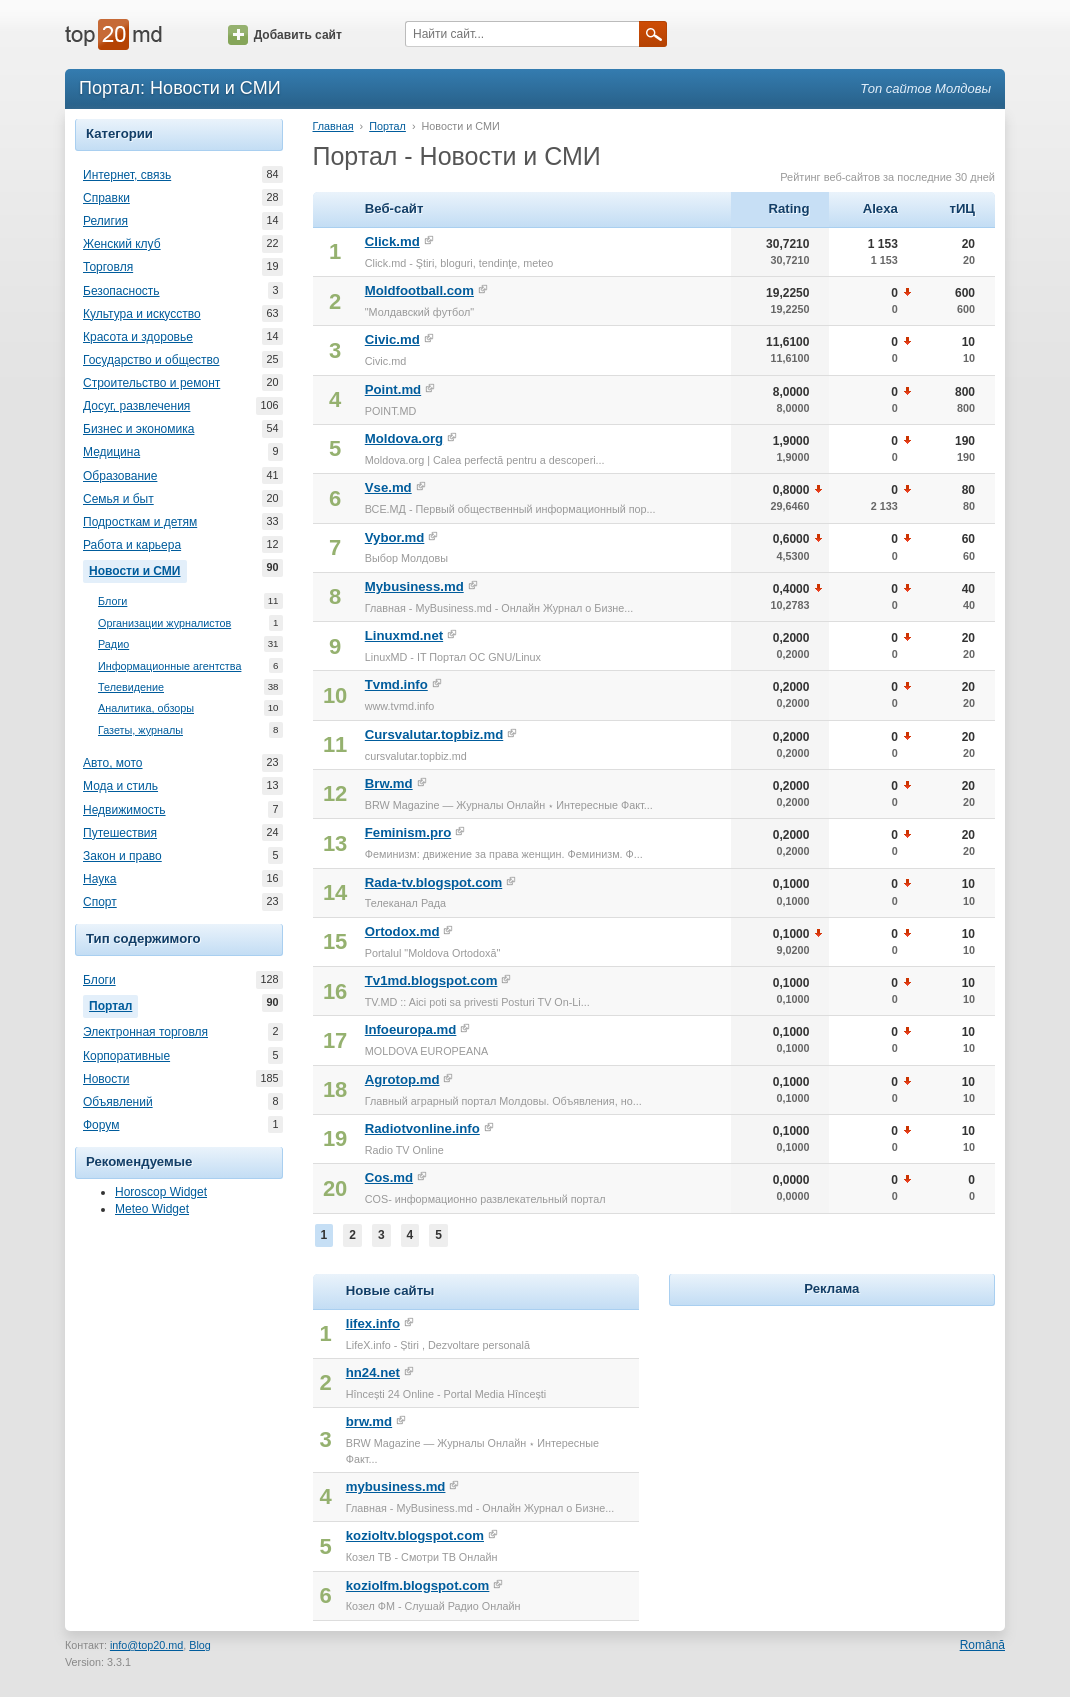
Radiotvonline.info (422, 1128)
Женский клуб (122, 244)
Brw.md (389, 783)
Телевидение (131, 687)
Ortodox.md (402, 931)
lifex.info (373, 1323)
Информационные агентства (169, 666)
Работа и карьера (132, 545)
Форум (101, 1125)
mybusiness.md (396, 1486)
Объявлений (118, 1102)
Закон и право (122, 856)
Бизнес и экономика (138, 429)
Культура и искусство (142, 314)
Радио (113, 644)
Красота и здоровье (138, 337)
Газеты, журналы (140, 730)
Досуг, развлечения (136, 406)
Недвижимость (124, 810)
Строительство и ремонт (151, 383)
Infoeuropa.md (411, 1029)
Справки (106, 198)
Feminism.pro (408, 832)
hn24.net (373, 1372)
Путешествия (120, 833)
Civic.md (392, 339)
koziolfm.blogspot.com (418, 1585)
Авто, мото (113, 763)
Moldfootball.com (419, 290)
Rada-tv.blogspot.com (434, 882)
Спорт (100, 902)
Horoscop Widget (161, 1192)
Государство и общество (151, 360)
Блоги (112, 601)
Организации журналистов (164, 623)
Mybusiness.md (414, 586)
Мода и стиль (120, 786)
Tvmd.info (396, 684)
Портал (113, 1004)
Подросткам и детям (140, 522)
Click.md (392, 241)
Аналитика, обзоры (146, 708)
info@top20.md (146, 1645)
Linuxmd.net (404, 635)
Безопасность (121, 291)
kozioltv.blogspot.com (415, 1535)
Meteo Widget (152, 1209)
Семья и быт (118, 499)
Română (982, 1645)
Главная (333, 126)
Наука (99, 879)
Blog (200, 1645)
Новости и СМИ (138, 569)
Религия (105, 221)
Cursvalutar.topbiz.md (434, 734)
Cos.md (389, 1177)
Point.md (393, 389)
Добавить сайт (285, 35)
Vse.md (388, 487)
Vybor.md (395, 537)
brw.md (369, 1421)
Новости (106, 1079)
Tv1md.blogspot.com (431, 980)
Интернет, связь (127, 175)
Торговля (108, 267)
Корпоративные (126, 1056)
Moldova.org (404, 438)
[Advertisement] (832, 1436)
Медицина (111, 452)
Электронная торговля (145, 1032)
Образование (120, 476)
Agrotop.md (402, 1079)
